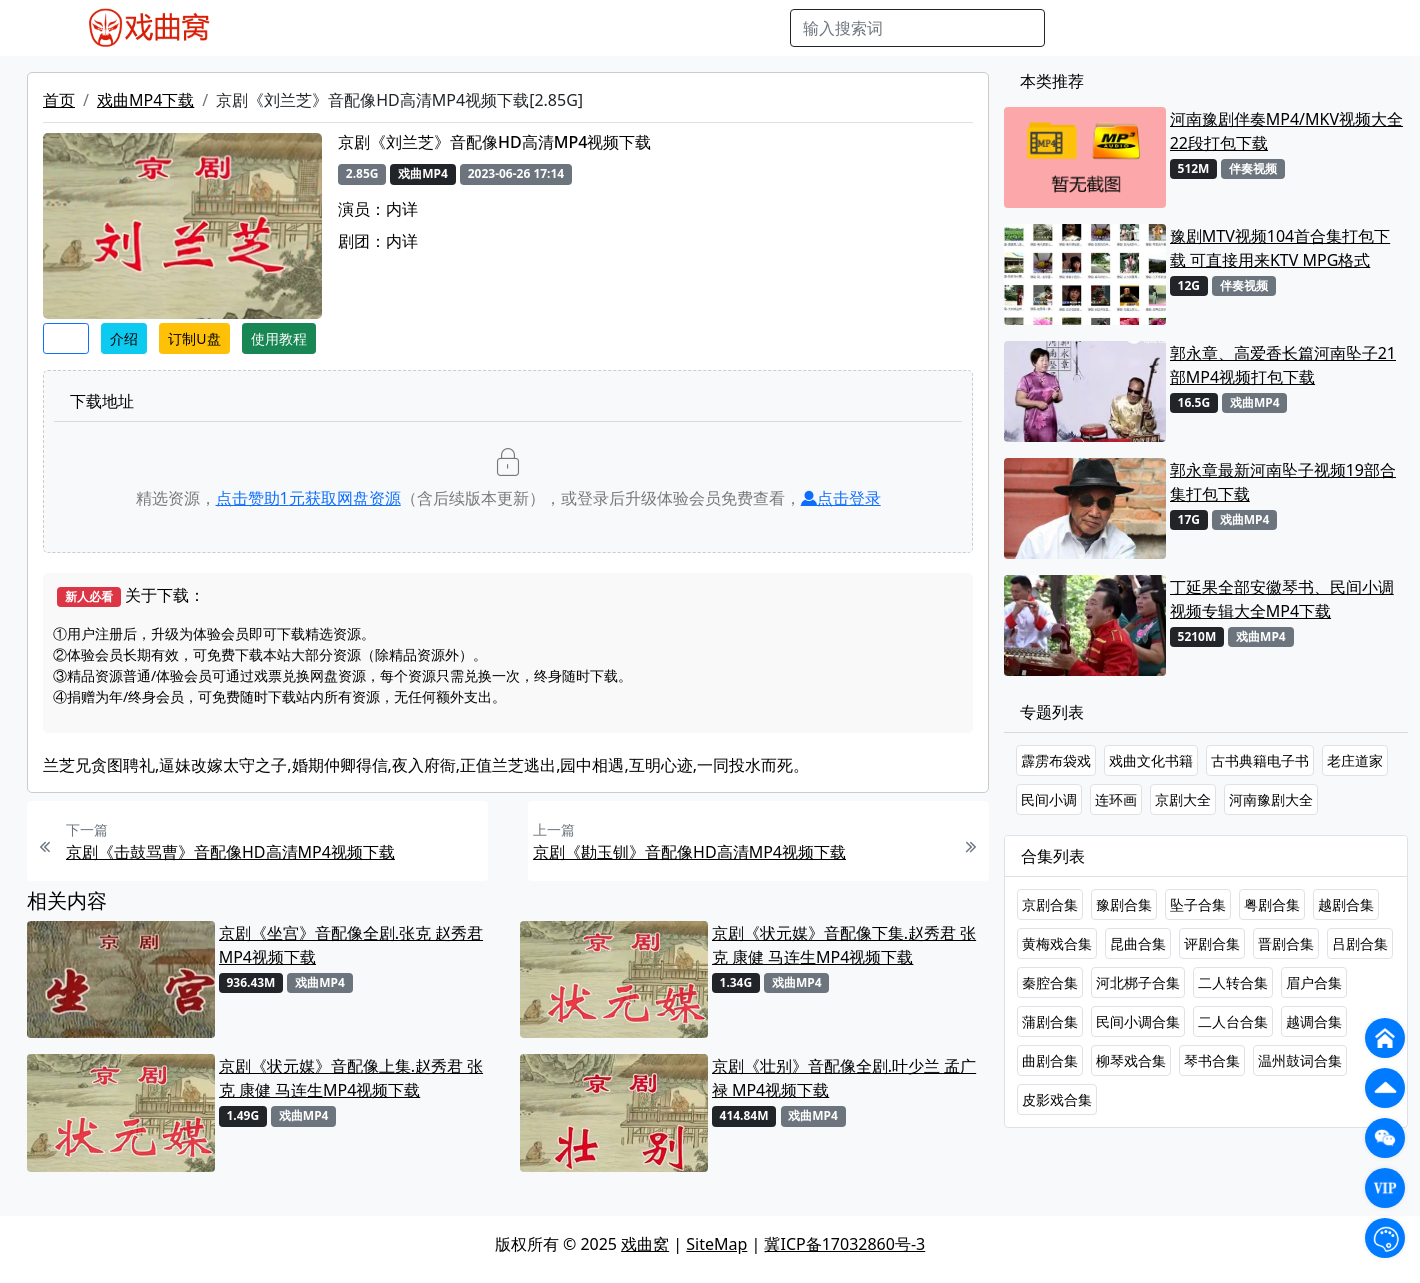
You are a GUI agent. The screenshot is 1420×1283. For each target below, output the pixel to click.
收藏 (66, 338)
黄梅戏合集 (1057, 943)
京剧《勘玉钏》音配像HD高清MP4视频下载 (689, 852)
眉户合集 (1314, 982)
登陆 (1346, 28)
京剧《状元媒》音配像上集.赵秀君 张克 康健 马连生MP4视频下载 (351, 1078)
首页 (59, 100)
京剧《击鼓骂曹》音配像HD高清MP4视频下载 (230, 852)
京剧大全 (1183, 799)
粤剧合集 (1272, 904)
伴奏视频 (658, 28)
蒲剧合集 (1050, 1021)
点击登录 (841, 498)
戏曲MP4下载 (145, 100)
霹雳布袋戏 (1056, 760)
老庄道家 (1355, 760)
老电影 (435, 28)
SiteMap (716, 1244)
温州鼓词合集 (1300, 1060)
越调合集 (1314, 1021)
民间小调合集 (1138, 1021)
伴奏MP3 (580, 28)
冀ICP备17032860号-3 (844, 1244)
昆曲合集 (1138, 943)
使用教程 (279, 338)
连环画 (1116, 799)
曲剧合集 (1050, 1060)
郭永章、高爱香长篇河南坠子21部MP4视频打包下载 (1283, 365)
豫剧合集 (1124, 904)
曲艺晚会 (503, 28)
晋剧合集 (1286, 943)
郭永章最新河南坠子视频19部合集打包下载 (1283, 482)
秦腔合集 (1050, 982)
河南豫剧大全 (1271, 799)
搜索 (1077, 28)
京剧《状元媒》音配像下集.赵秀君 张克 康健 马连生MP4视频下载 (844, 945)
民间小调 (1049, 799)
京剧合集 (1050, 904)
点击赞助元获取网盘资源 (308, 498)
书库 (719, 28)
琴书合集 (1212, 1060)
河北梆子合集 (1138, 982)
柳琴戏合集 (1131, 1060)
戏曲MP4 (286, 28)
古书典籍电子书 (1260, 760)
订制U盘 (194, 338)
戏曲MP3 (365, 28)
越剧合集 (1346, 904)
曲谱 (764, 28)
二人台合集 (1233, 1021)
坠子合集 (1198, 904)
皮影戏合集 (1057, 1099)
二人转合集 (1233, 982)
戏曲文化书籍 (1151, 760)
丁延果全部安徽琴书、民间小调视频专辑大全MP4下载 (1282, 599)
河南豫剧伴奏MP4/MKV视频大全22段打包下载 (1286, 131)
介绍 (124, 338)
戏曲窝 (645, 1244)
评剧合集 (1212, 943)
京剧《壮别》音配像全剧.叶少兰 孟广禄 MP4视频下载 (844, 1078)
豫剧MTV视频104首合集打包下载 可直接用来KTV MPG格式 (1280, 248)
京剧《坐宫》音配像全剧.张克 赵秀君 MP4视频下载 (351, 945)
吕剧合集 (1360, 943)
